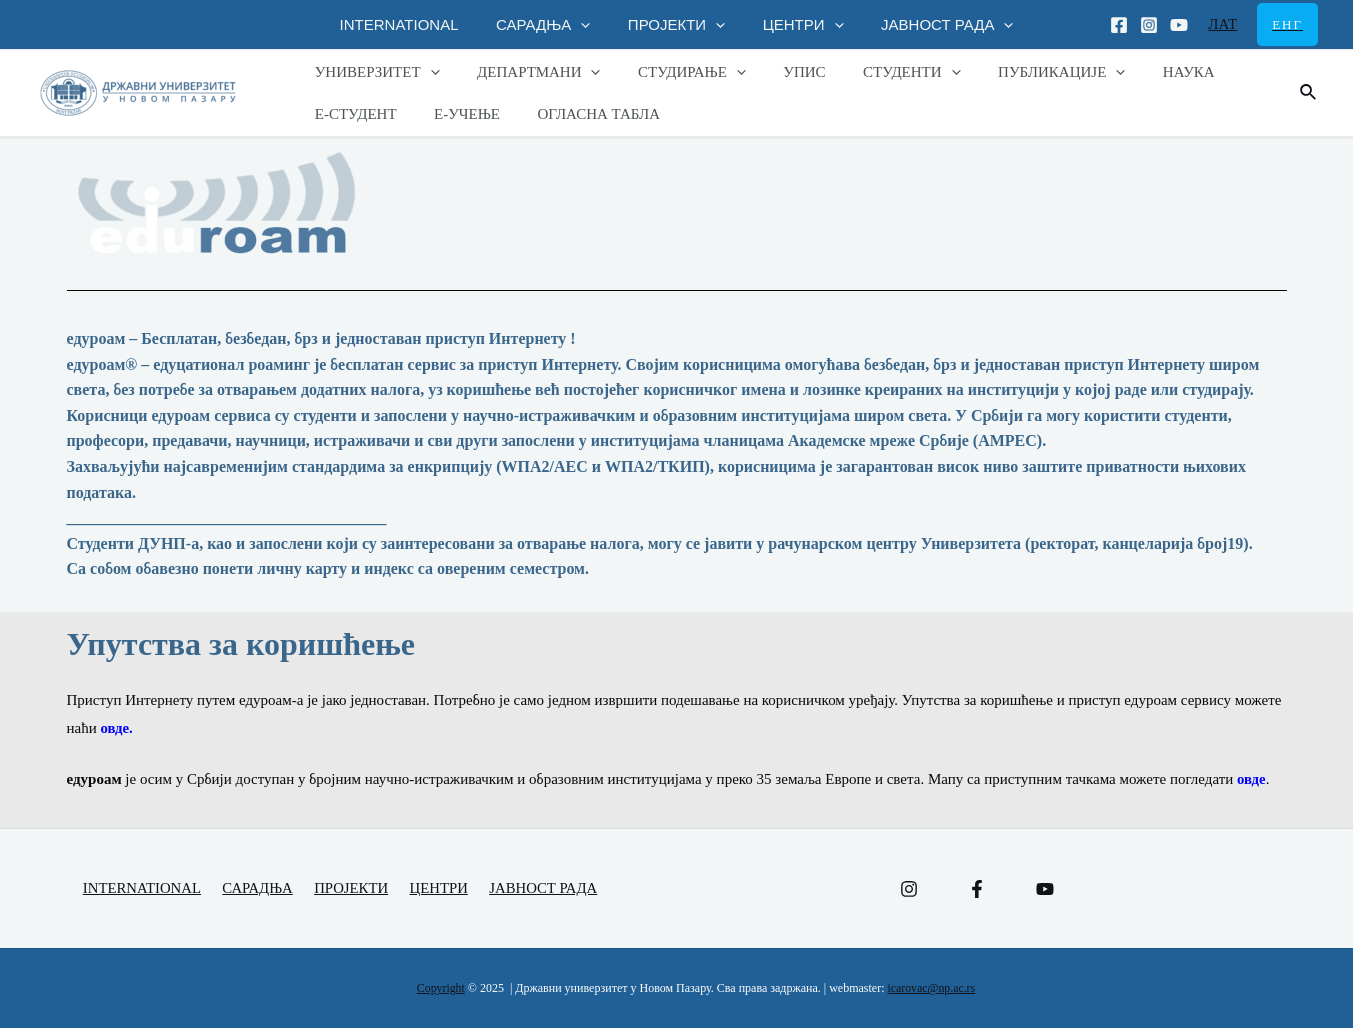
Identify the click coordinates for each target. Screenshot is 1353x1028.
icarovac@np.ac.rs (931, 989)
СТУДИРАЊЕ (673, 72)
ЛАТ (1222, 24)
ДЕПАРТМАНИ (527, 72)
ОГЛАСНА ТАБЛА (580, 114)
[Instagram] (1149, 25)
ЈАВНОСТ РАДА (932, 24)
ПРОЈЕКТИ (676, 24)
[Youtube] (1179, 25)
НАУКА (1140, 72)
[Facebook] (1119, 25)
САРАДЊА (551, 24)
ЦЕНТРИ (795, 24)
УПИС (778, 72)
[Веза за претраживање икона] (1309, 93)
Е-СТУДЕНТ (352, 114)
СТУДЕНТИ (878, 72)
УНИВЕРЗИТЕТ (373, 72)
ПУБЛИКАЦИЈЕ (1020, 72)
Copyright (440, 989)
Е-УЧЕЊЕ (456, 114)
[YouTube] (1045, 889)
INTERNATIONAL (414, 24)
